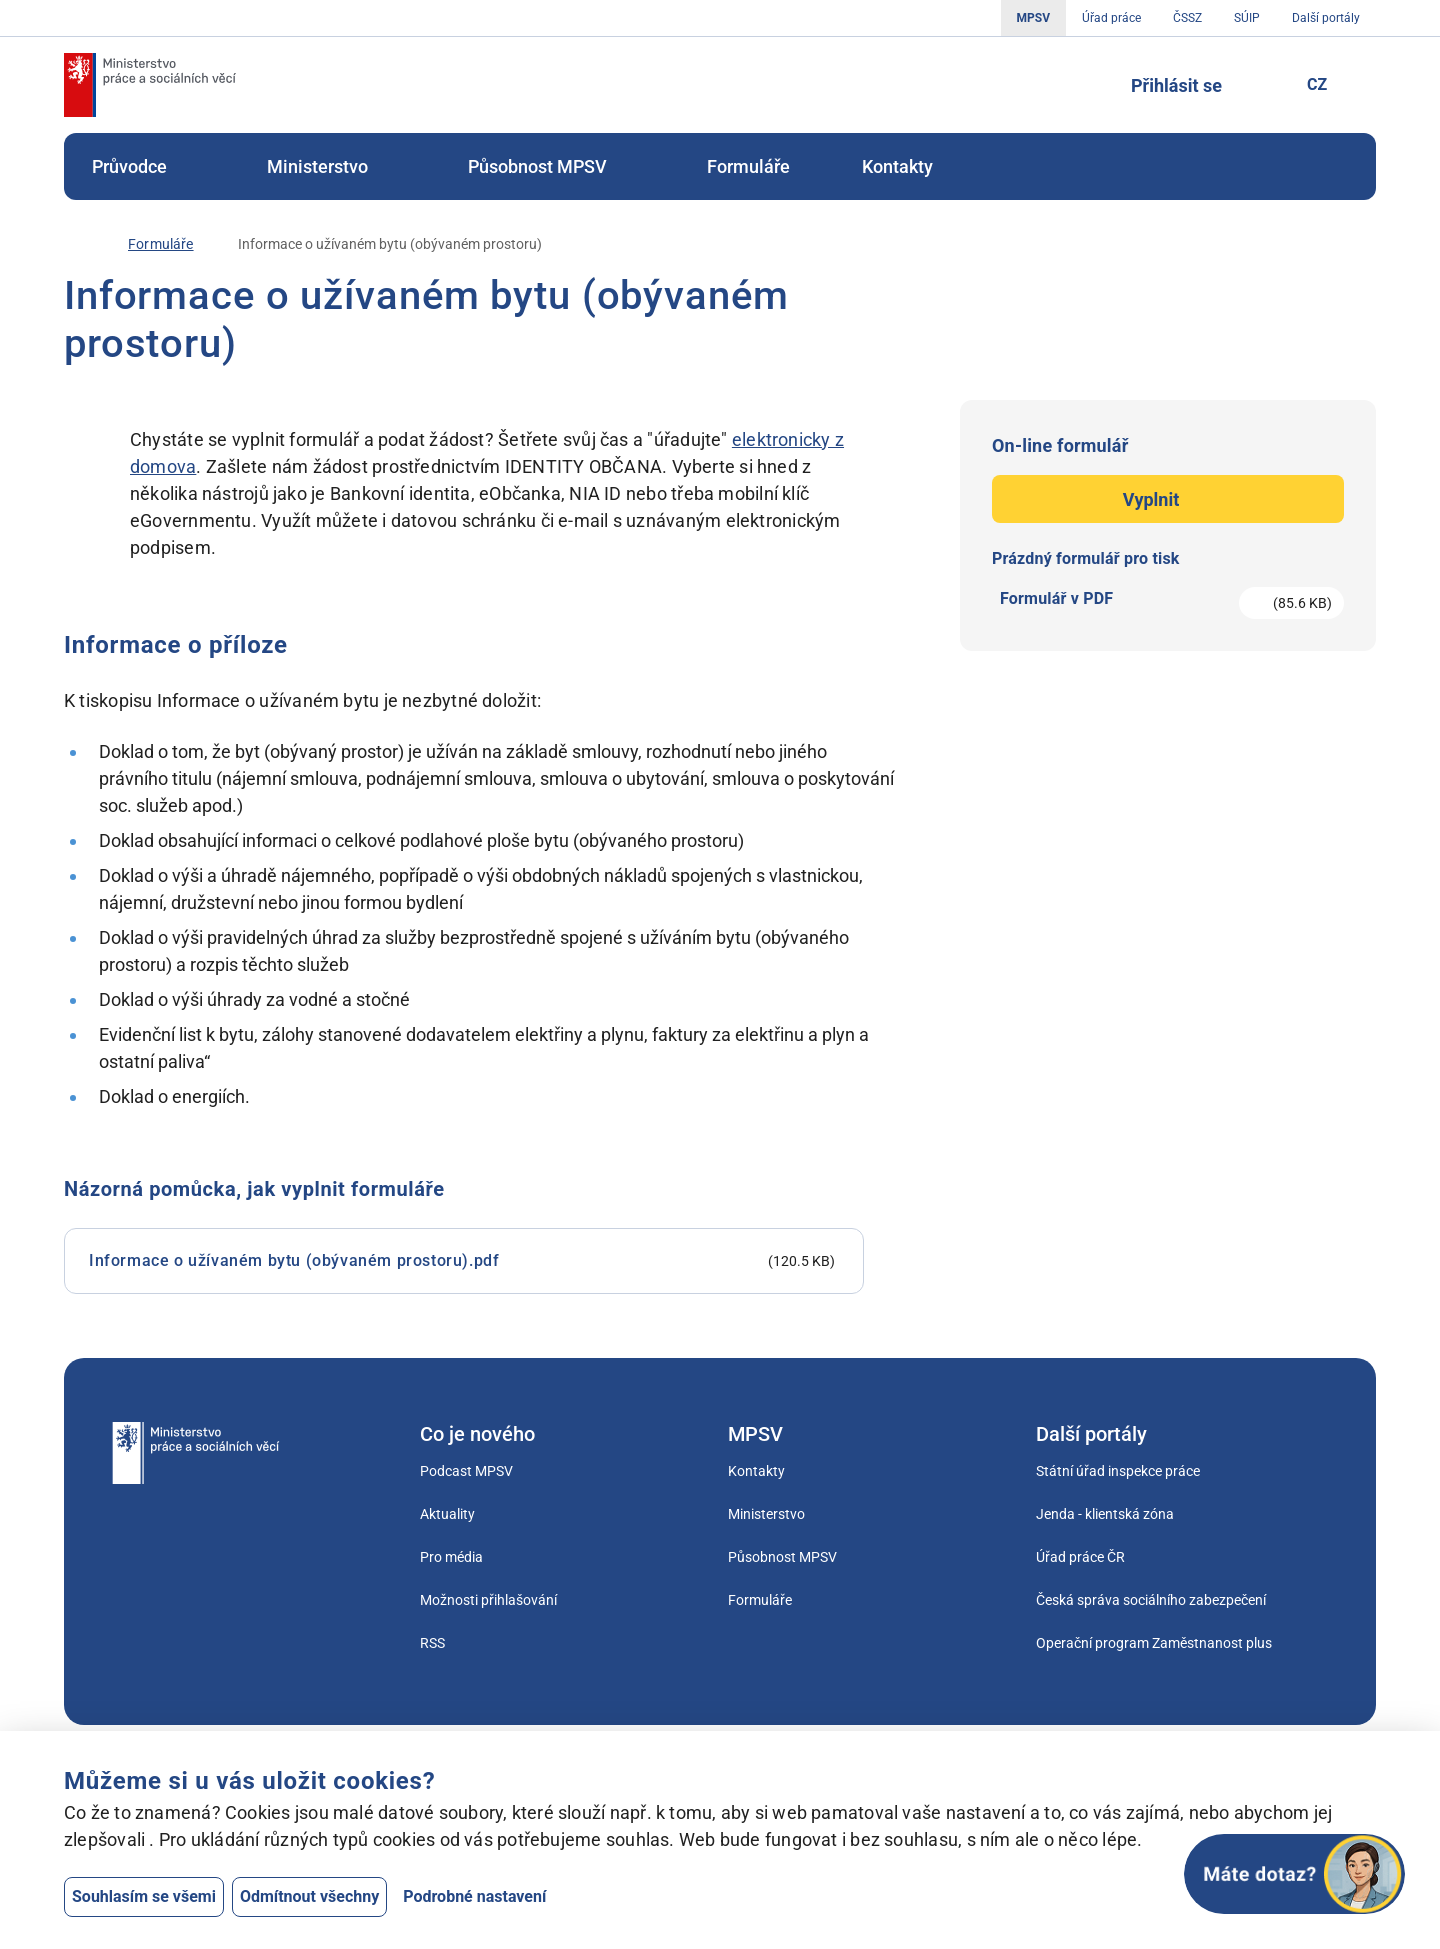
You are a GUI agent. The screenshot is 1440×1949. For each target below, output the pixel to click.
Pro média (451, 1557)
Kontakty (897, 166)
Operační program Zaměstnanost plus (1154, 1643)
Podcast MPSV (466, 1471)
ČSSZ (1187, 18)
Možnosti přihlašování (488, 1600)
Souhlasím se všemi (144, 1896)
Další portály (1326, 18)
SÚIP (1247, 18)
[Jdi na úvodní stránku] (150, 85)
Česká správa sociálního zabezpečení (1151, 1600)
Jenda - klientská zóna (1105, 1514)
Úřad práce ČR (1080, 1557)
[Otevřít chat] (1294, 1874)
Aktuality (447, 1514)
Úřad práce (1111, 18)
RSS (432, 1643)
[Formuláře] (161, 244)
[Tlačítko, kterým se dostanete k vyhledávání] (1085, 85)
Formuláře (748, 166)
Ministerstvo (331, 166)
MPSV (1033, 18)
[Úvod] (74, 244)
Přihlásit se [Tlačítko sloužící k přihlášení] (1176, 85)
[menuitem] (143, 166)
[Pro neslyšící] (1259, 85)
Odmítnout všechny (309, 1896)
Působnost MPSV (551, 166)
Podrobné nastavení (474, 1896)
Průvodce (143, 166)
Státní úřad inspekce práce (1118, 1471)
